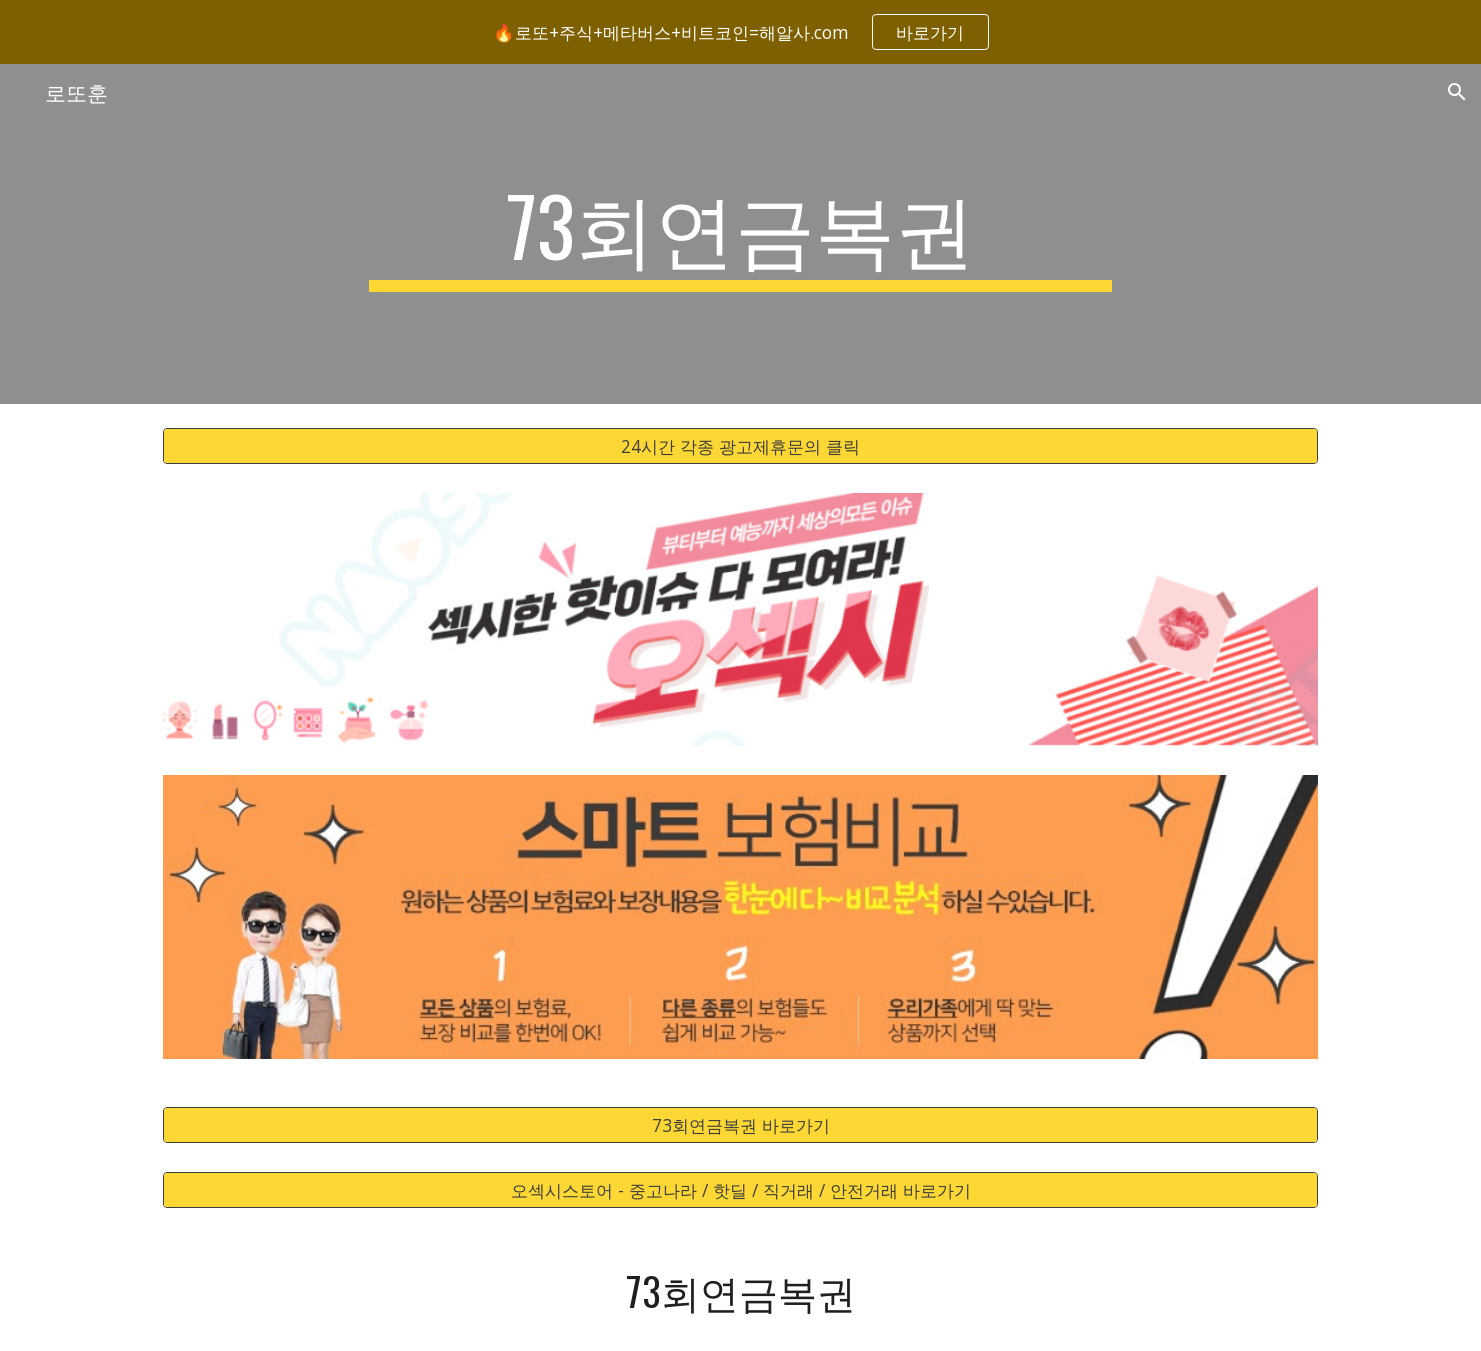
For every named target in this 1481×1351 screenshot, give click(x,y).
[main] (741, 234)
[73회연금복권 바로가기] (740, 1125)
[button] (1457, 92)
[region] (740, 32)
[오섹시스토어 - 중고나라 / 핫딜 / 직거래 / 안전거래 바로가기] (740, 1190)
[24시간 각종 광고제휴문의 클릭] (740, 446)
